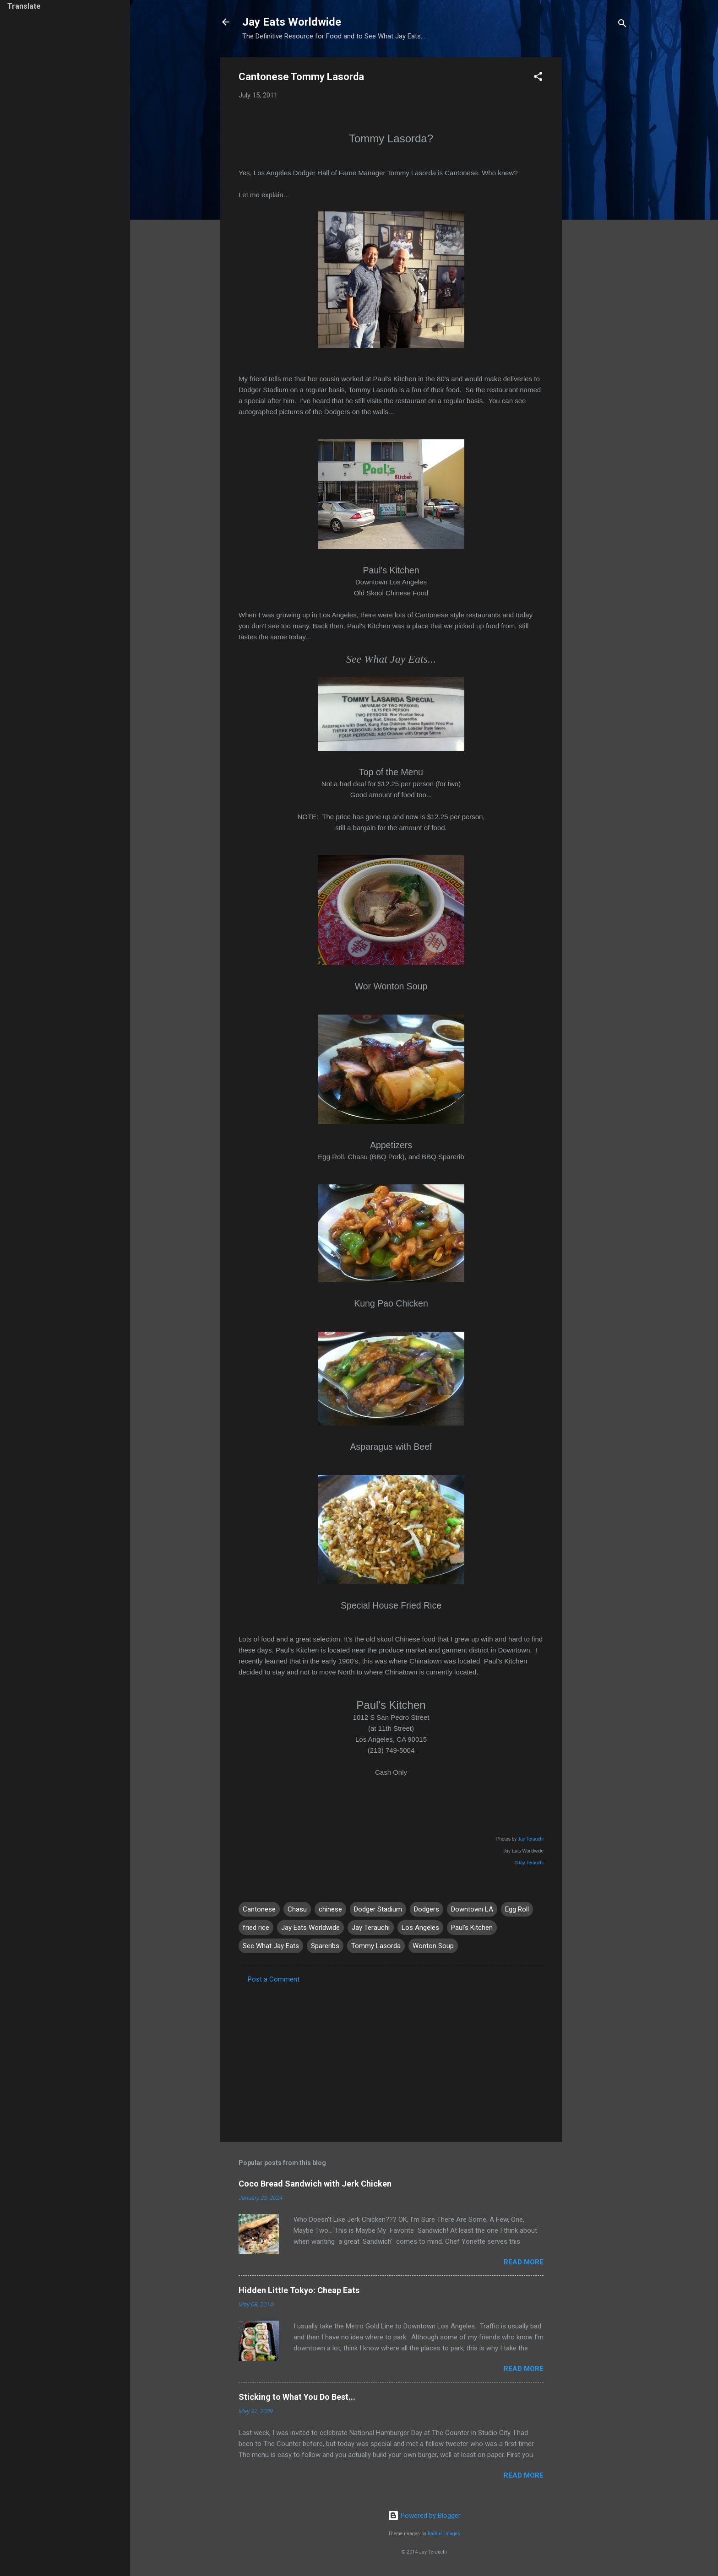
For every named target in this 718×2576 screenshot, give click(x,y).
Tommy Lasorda (376, 1946)
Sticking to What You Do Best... (297, 2397)
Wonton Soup (433, 1946)
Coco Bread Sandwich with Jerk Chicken (315, 2183)
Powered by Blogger (424, 2515)
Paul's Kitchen (472, 1927)
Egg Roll (517, 1909)
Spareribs (325, 1946)
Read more (524, 2262)
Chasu (297, 1909)
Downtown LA (472, 1909)
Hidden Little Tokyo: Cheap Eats (299, 2290)
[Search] (622, 25)
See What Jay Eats (271, 1946)
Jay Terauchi (531, 1839)
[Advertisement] (598, 194)
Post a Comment (273, 1979)
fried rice (256, 1927)
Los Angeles (420, 1927)
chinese (330, 1909)
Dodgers (426, 1909)
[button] (538, 78)
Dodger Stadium (378, 1909)
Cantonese (259, 1909)
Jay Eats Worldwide (291, 22)
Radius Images (444, 2534)
